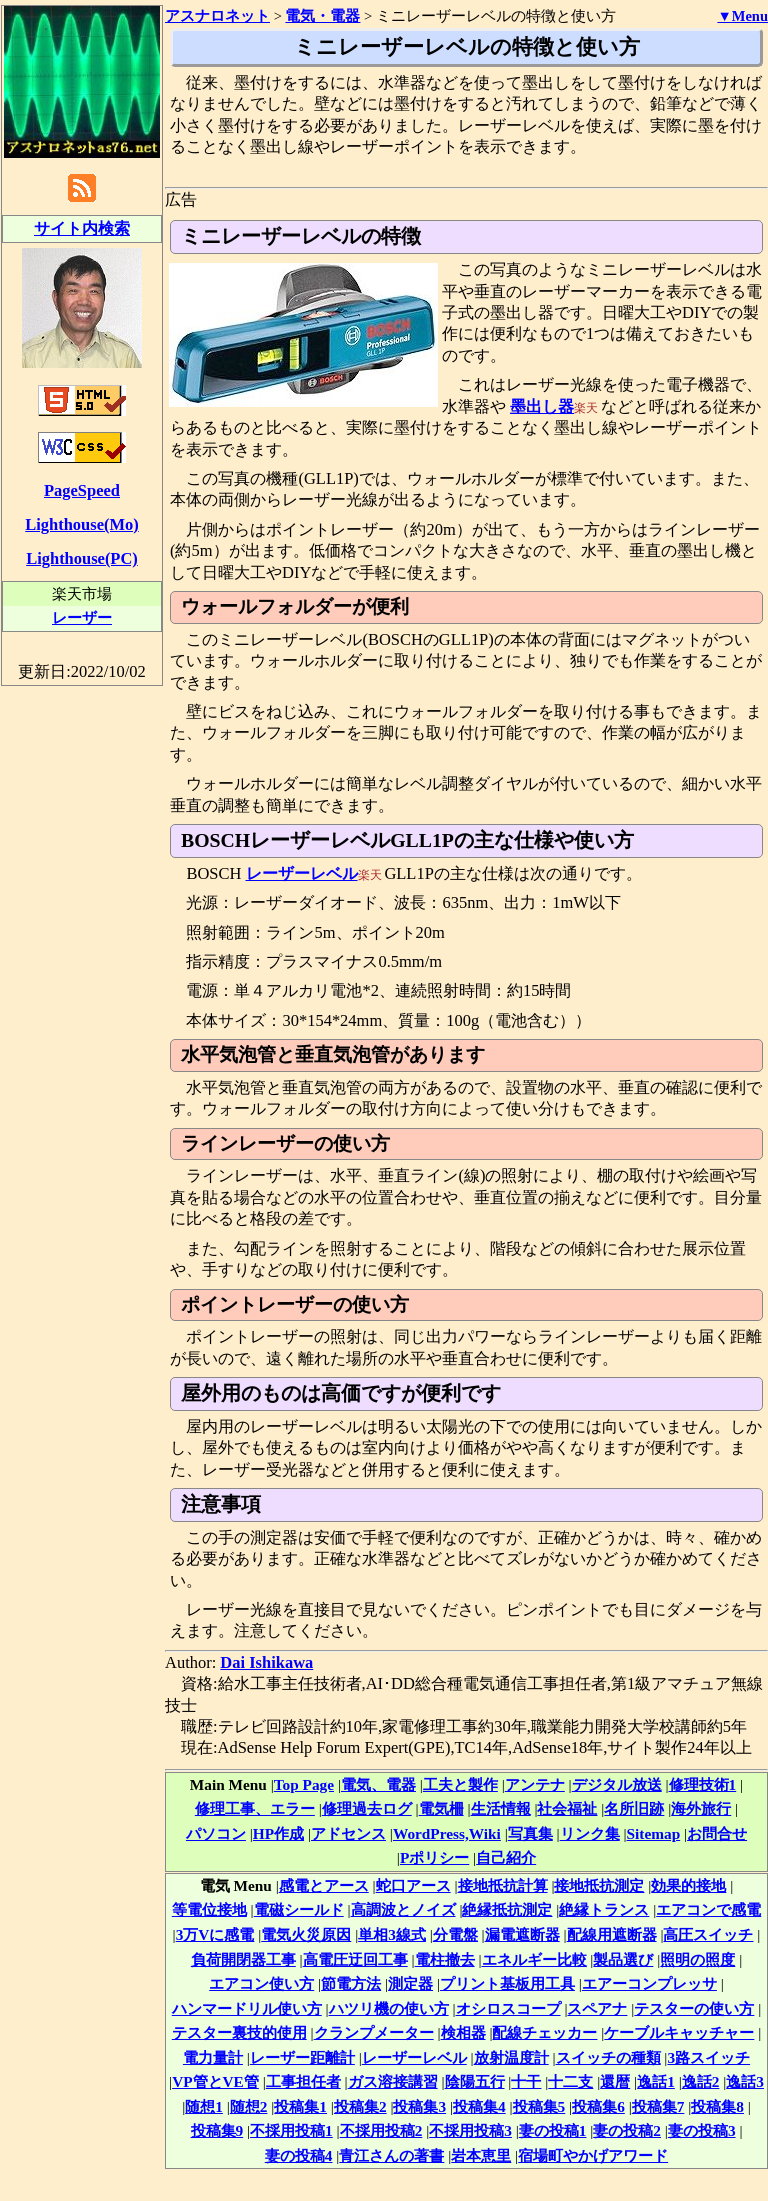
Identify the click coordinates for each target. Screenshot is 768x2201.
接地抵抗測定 (599, 1885)
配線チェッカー (544, 2032)
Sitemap (654, 1833)
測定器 (410, 1983)
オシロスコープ (508, 2008)
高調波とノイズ (403, 1909)
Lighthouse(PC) (82, 558)
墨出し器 (542, 406)
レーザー (82, 617)
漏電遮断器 (522, 1934)
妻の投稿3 (702, 2130)
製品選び (623, 1959)
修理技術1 (703, 1784)
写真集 (530, 1833)
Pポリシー (434, 1857)
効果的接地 (688, 1885)
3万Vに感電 (215, 1934)
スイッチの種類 (608, 2057)
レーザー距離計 (302, 2057)
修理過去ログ (367, 1808)
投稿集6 (598, 2106)
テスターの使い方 (694, 2008)
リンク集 (590, 1833)
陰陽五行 (475, 2081)
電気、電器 (378, 1784)
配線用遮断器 (612, 1934)
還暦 (615, 2081)
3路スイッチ (708, 2057)
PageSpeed (82, 490)
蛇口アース (413, 1885)
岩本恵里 (481, 2155)
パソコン (216, 1833)
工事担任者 (303, 2081)
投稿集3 (419, 2106)
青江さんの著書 (391, 2155)
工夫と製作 (460, 1784)
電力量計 (213, 2057)
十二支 (570, 2081)
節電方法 (351, 1983)
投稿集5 (539, 2106)
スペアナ (597, 2008)
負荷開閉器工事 (243, 1959)
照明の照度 (697, 1959)
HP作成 (278, 1833)
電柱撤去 (445, 1959)
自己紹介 (506, 1857)
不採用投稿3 (470, 2130)
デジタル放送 (617, 1784)
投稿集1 (300, 2106)
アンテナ (535, 1784)
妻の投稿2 (627, 2130)
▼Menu (742, 16)
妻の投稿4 (299, 2155)
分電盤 (455, 1934)
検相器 (463, 2032)
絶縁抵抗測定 (507, 1909)
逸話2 (701, 2081)
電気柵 (441, 1808)
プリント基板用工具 (507, 1983)
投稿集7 (658, 2106)
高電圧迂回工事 (355, 1959)
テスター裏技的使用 (239, 2032)
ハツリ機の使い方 (389, 2008)
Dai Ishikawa (266, 1662)
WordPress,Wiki (447, 1833)
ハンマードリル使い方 (247, 2008)
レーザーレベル (302, 873)
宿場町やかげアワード (593, 2155)
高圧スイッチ (708, 1934)
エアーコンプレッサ (649, 1983)
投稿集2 (360, 2106)
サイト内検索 (82, 228)
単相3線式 (392, 1934)
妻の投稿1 (553, 2130)
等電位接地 (209, 1909)
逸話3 (745, 2081)
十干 (526, 2081)
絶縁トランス (604, 1909)
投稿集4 (479, 2106)
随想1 (204, 2106)
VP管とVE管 (215, 2081)
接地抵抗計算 (503, 1885)
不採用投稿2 (381, 2130)
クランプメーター (374, 2032)
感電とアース (324, 1885)
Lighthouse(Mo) (81, 524)
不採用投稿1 (291, 2130)
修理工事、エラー (255, 1808)
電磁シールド (299, 1909)
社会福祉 (567, 1808)
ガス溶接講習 (393, 2081)
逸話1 (656, 2081)
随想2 (249, 2106)
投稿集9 (217, 2130)
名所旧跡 (634, 1808)
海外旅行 (701, 1808)
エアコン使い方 (261, 1983)
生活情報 (501, 1808)
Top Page (304, 1784)
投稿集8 (717, 2106)
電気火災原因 (306, 1934)
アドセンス (348, 1833)
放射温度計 (511, 2057)
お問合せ (717, 1833)
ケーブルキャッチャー (679, 2032)
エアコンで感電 (708, 1909)
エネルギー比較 (534, 1959)
